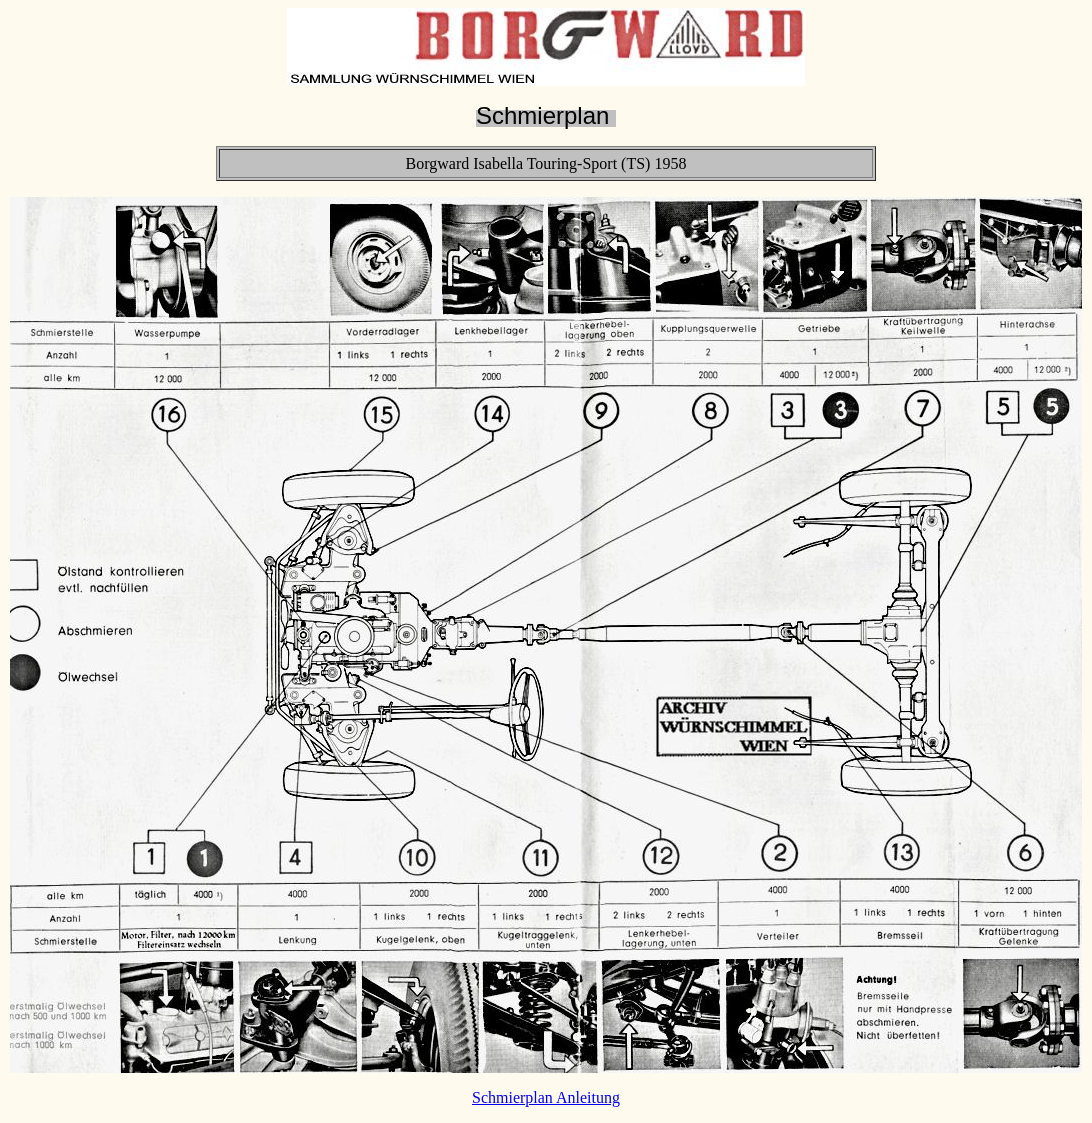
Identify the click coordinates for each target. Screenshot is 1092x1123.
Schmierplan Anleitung (546, 1097)
